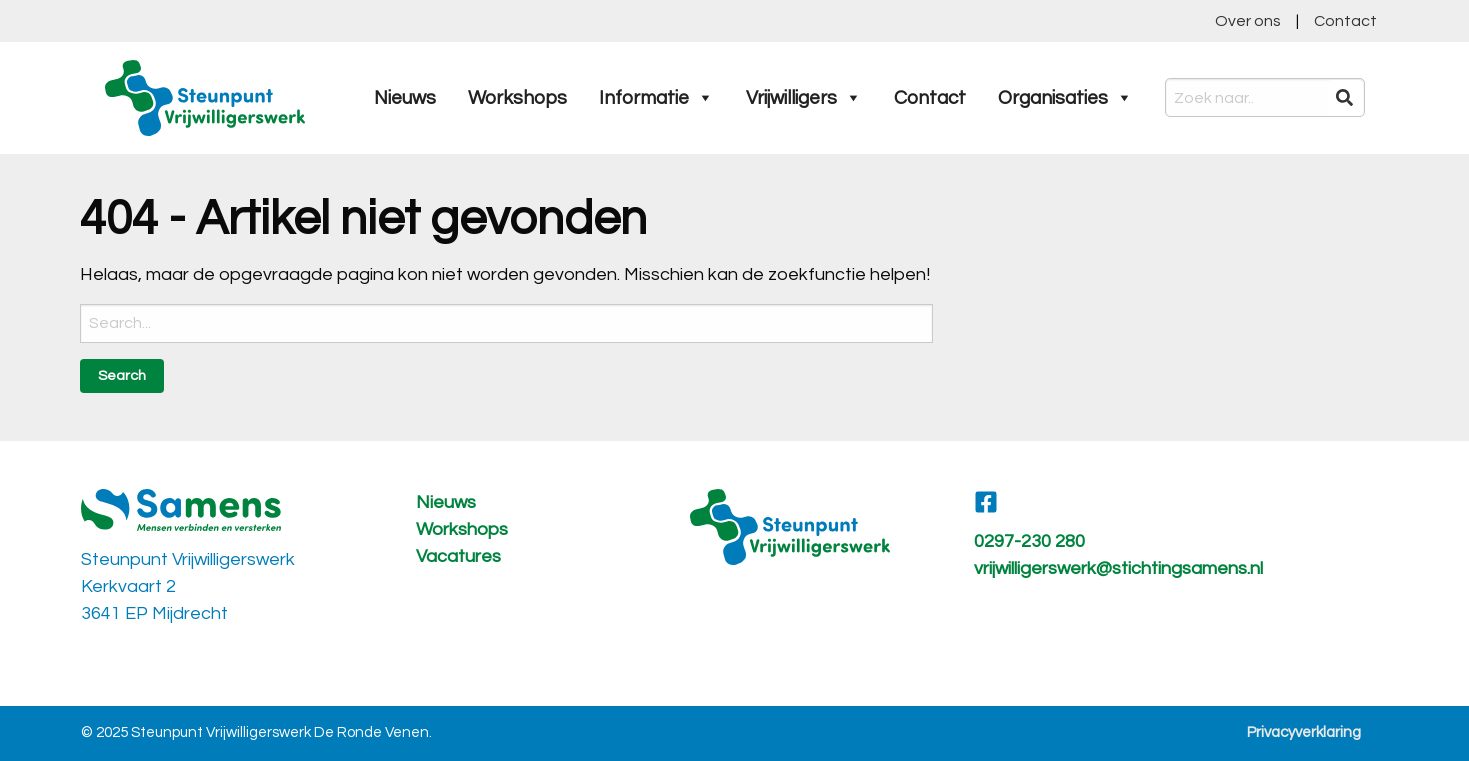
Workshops (517, 98)
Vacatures (458, 556)
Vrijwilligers (804, 98)
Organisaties (1065, 98)
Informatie (656, 98)
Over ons (1248, 21)
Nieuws (405, 98)
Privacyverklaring (1304, 732)
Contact (1345, 21)
